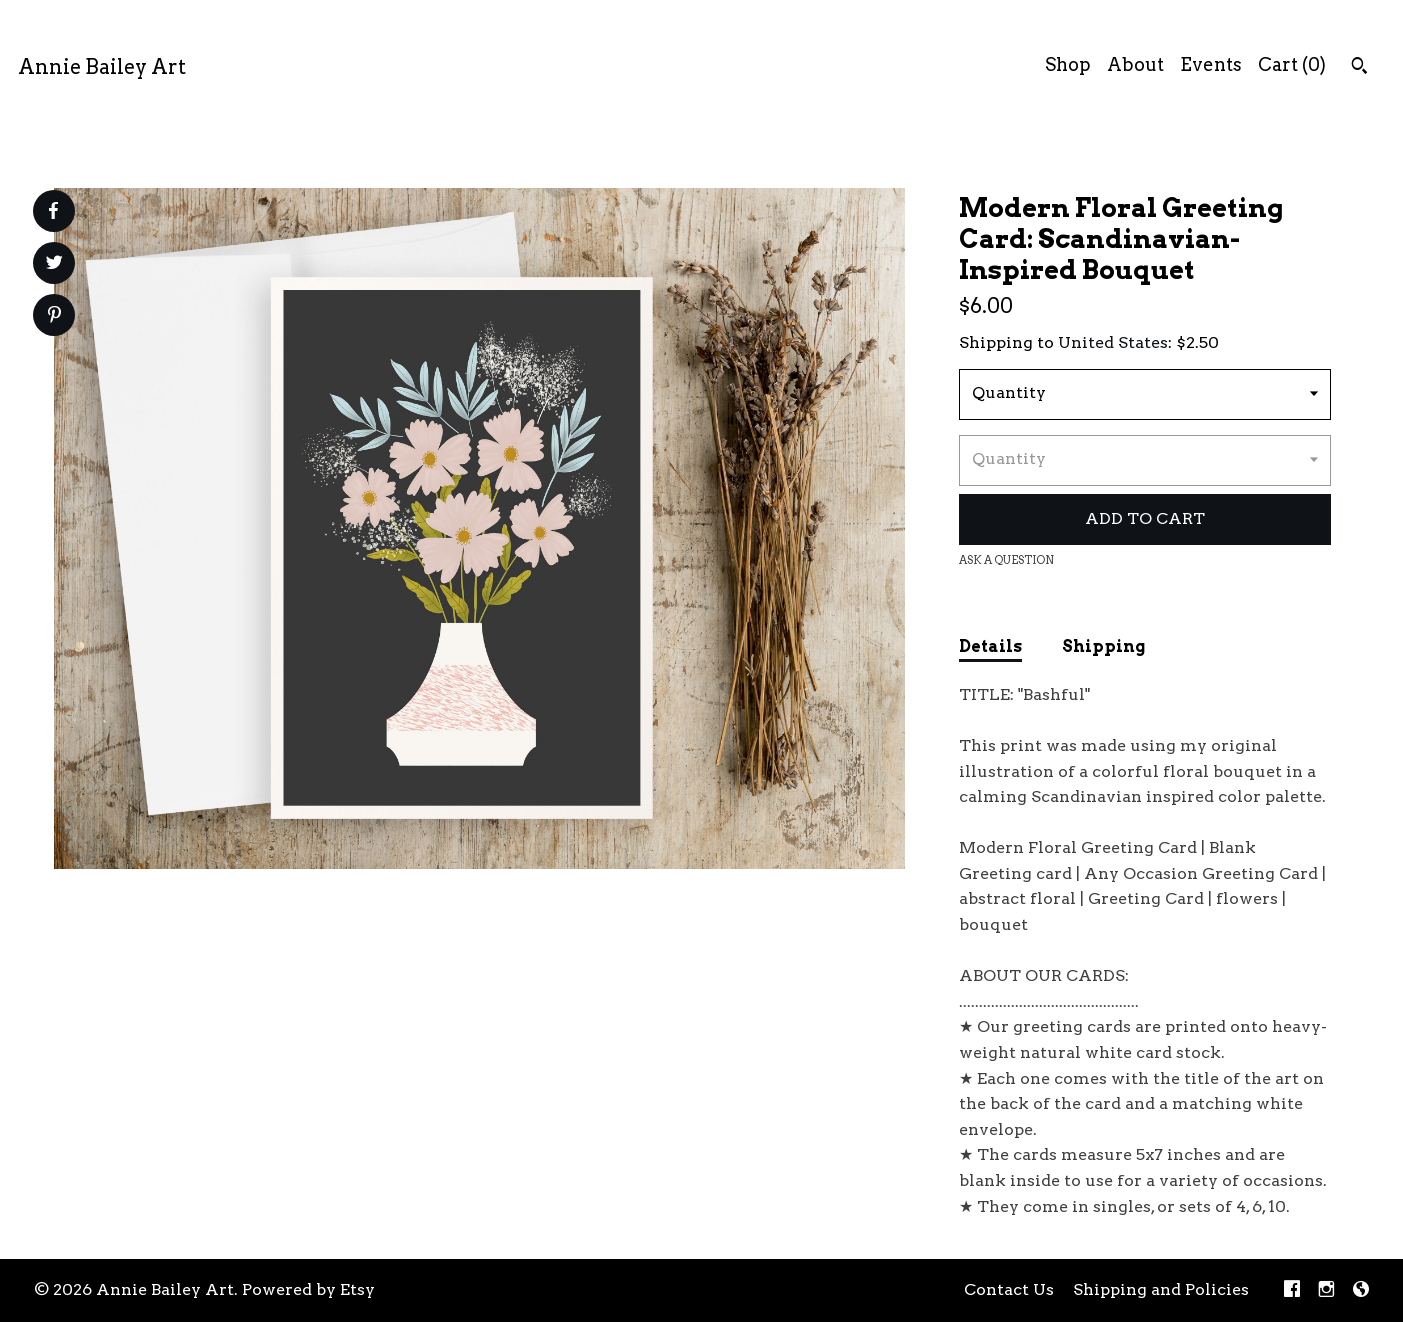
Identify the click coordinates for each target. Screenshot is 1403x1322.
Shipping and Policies (1161, 1289)
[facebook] (1292, 1290)
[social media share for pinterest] (54, 317)
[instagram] (1326, 1290)
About (1135, 64)
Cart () (1292, 64)
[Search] (1359, 68)
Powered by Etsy (308, 1289)
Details (990, 646)
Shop (1068, 64)
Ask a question (1006, 560)
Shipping (1103, 646)
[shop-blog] (1361, 1290)
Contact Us (1009, 1289)
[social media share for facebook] (53, 211)
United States (1113, 342)
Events (1211, 64)
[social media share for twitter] (54, 265)
